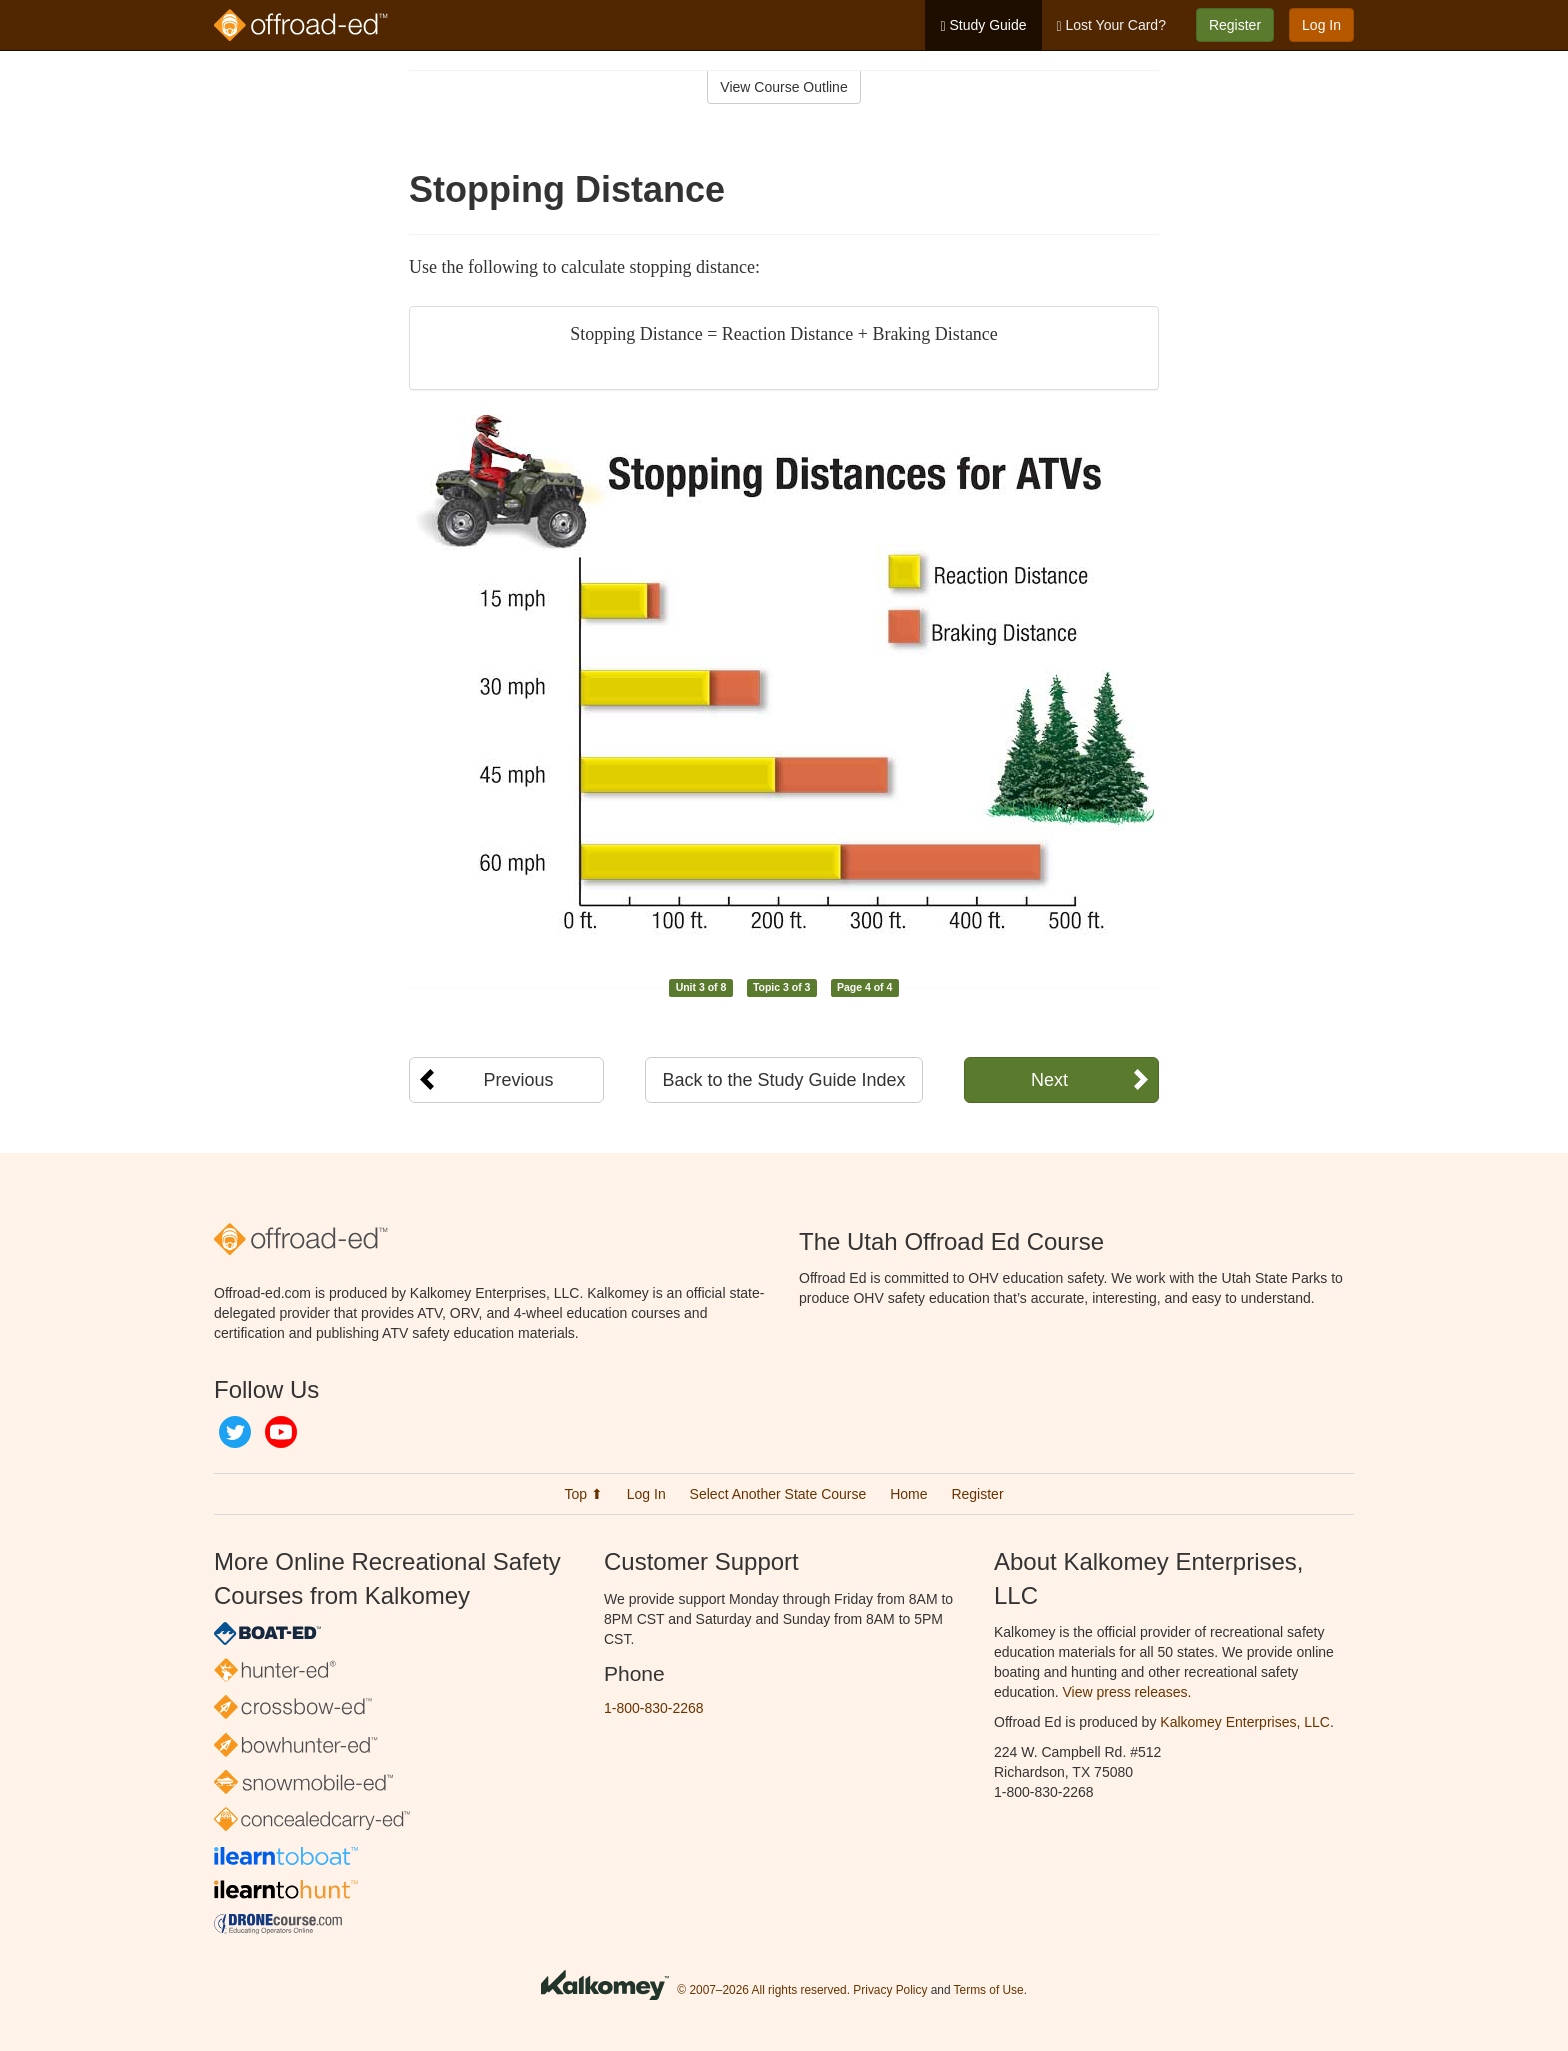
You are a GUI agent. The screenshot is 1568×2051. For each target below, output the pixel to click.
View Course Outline (783, 87)
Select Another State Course (778, 1494)
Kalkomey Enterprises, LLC (1245, 1722)
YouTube (281, 1432)
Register (1235, 25)
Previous (518, 1080)
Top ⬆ (583, 1494)
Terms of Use (989, 1990)
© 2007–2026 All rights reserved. (763, 1990)
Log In (1321, 25)
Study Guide (983, 25)
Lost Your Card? (1111, 25)
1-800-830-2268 (654, 1708)
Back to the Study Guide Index (783, 1080)
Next (1049, 1080)
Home (908, 1494)
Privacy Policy (890, 1990)
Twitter (235, 1432)
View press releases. (1127, 1692)
